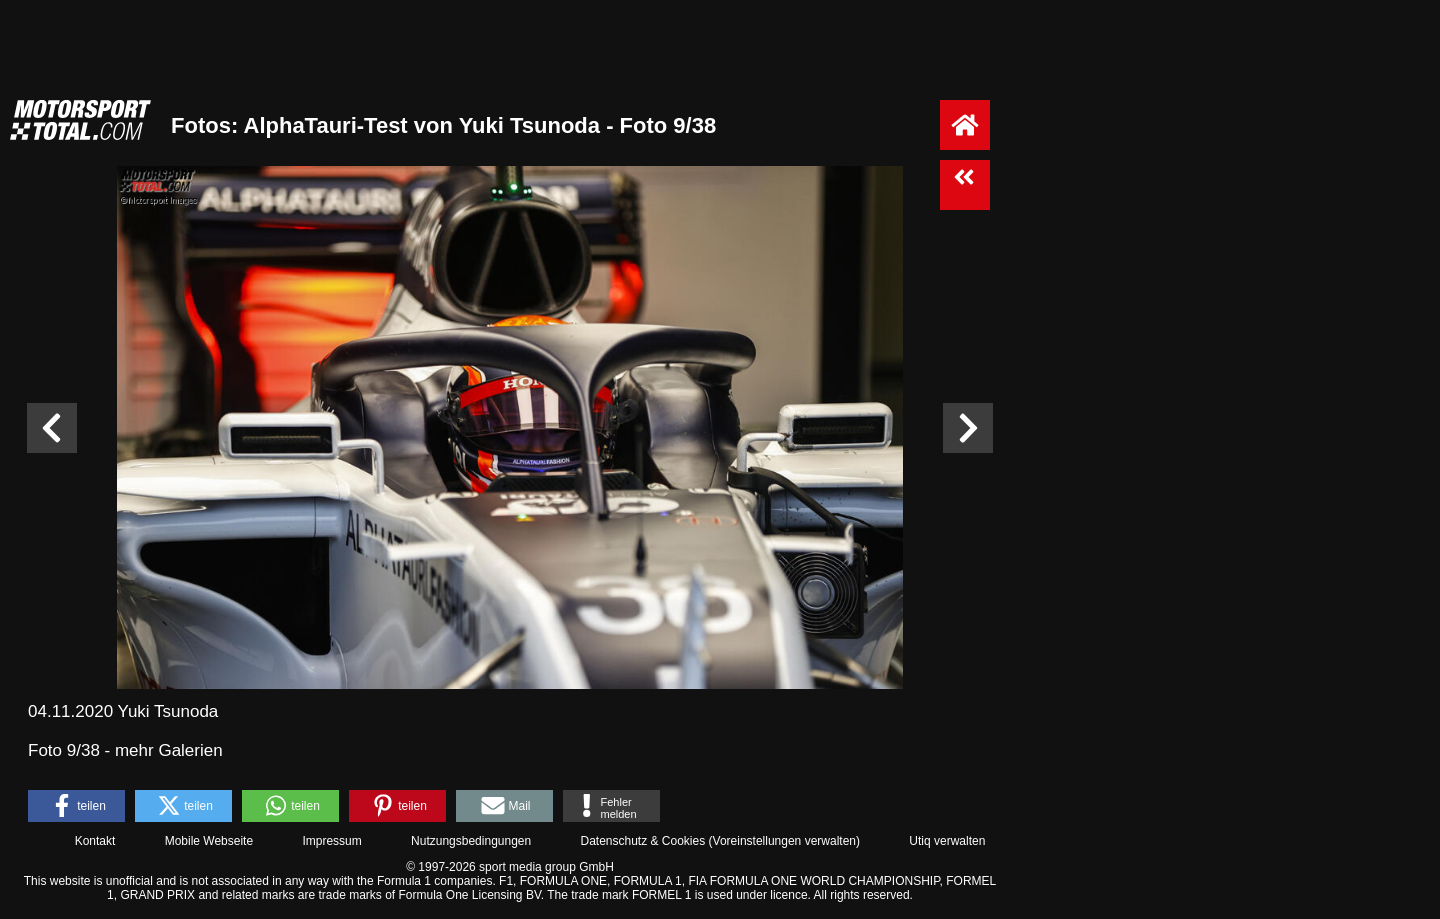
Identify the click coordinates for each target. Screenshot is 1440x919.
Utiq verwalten (947, 841)
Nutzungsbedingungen (471, 841)
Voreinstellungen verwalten (784, 841)
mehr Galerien (169, 750)
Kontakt (95, 841)
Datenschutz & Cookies (642, 841)
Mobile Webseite (209, 841)
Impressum (331, 841)
